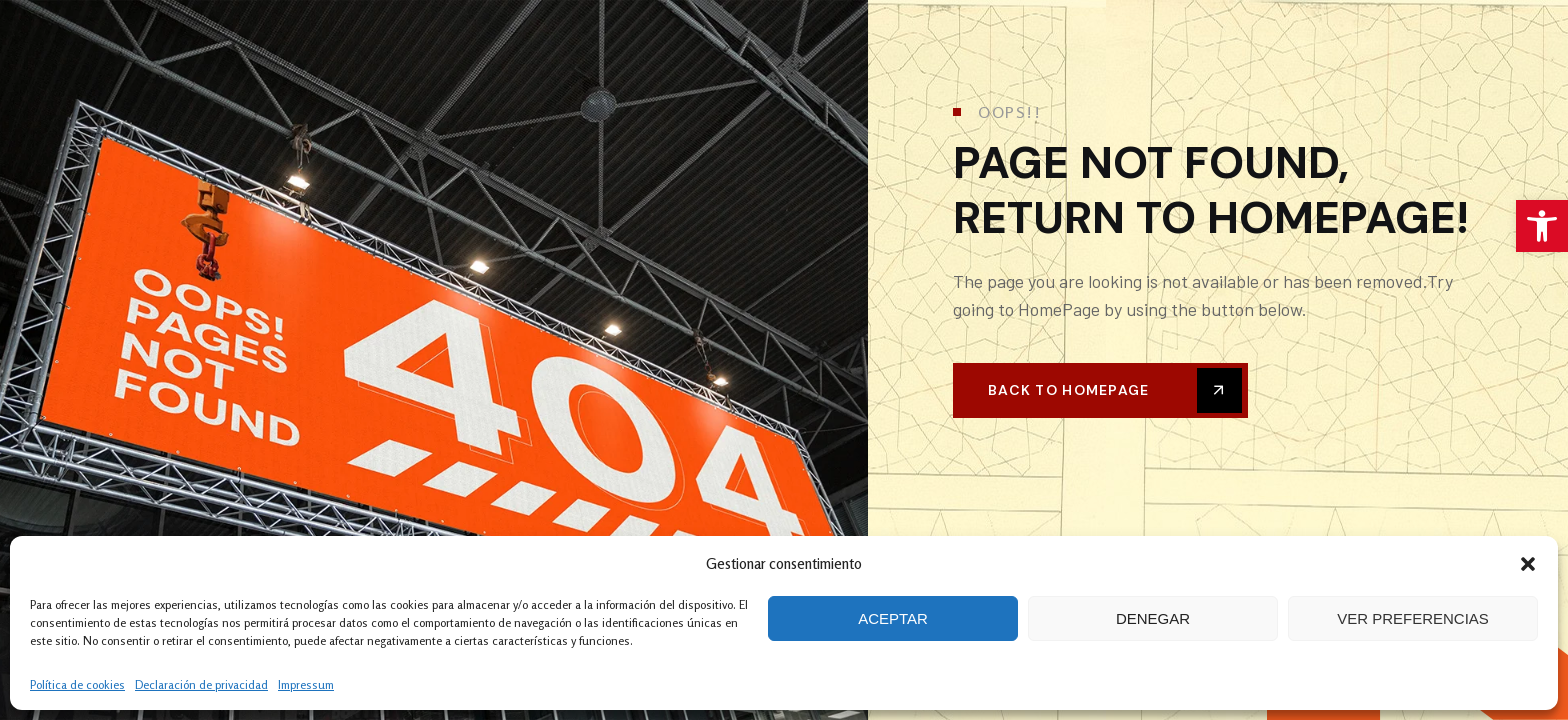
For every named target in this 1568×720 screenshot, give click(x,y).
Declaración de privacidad (201, 684)
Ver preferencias (1413, 618)
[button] (1542, 226)
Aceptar (893, 618)
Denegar (1153, 618)
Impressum (306, 684)
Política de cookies (77, 684)
